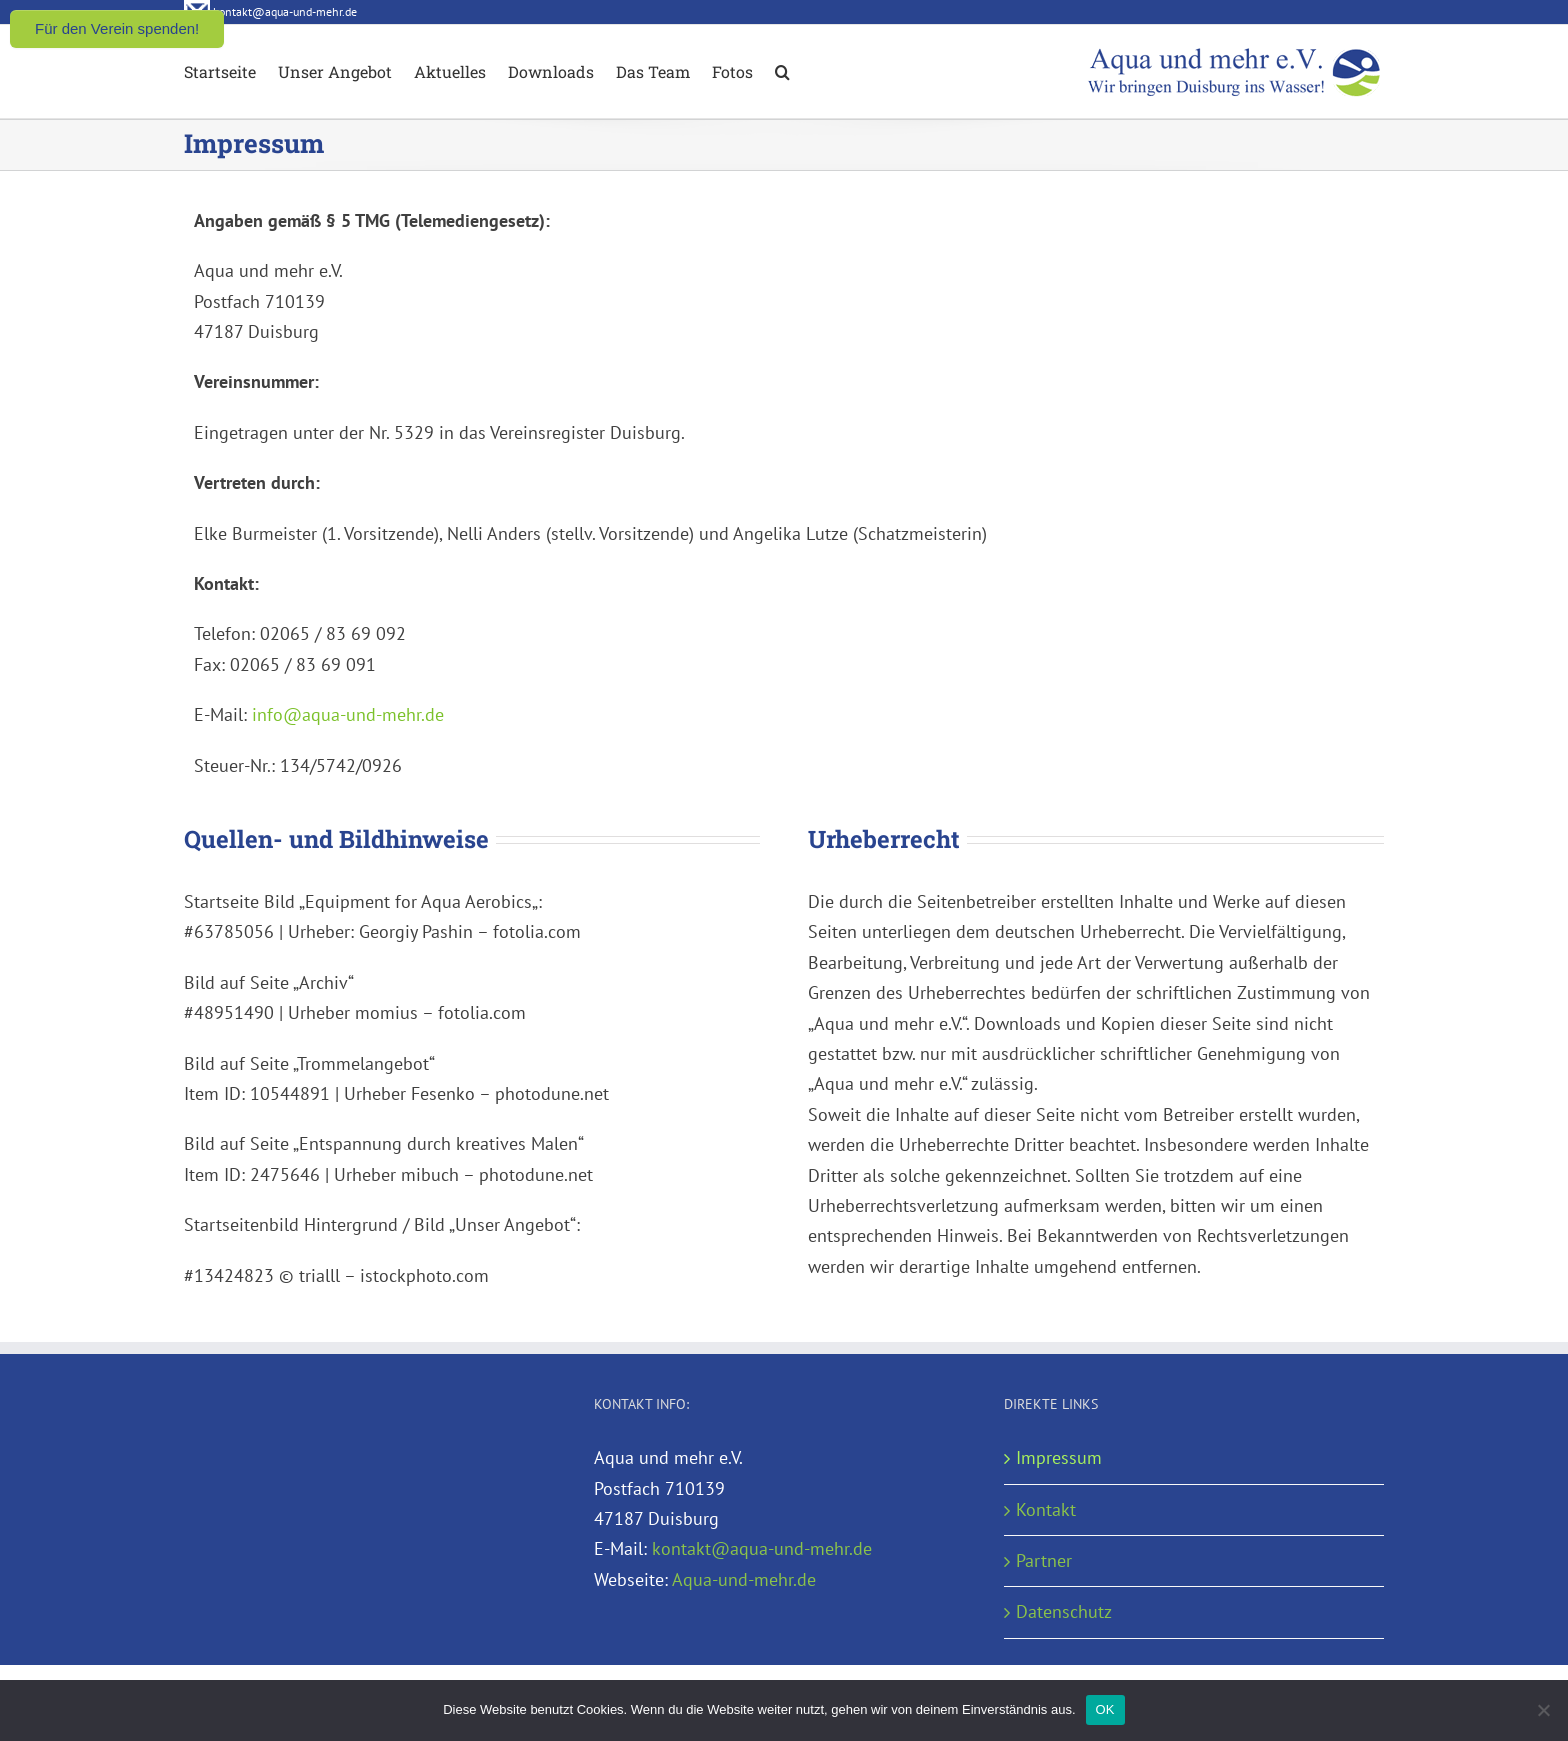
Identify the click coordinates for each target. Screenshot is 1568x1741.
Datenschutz (1064, 1611)
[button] (782, 70)
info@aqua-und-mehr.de (348, 714)
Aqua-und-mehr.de (744, 1579)
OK (1105, 1709)
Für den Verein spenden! (117, 28)
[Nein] (1543, 1710)
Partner (1044, 1560)
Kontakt (1046, 1509)
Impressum (1059, 1457)
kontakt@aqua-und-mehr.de (762, 1548)
